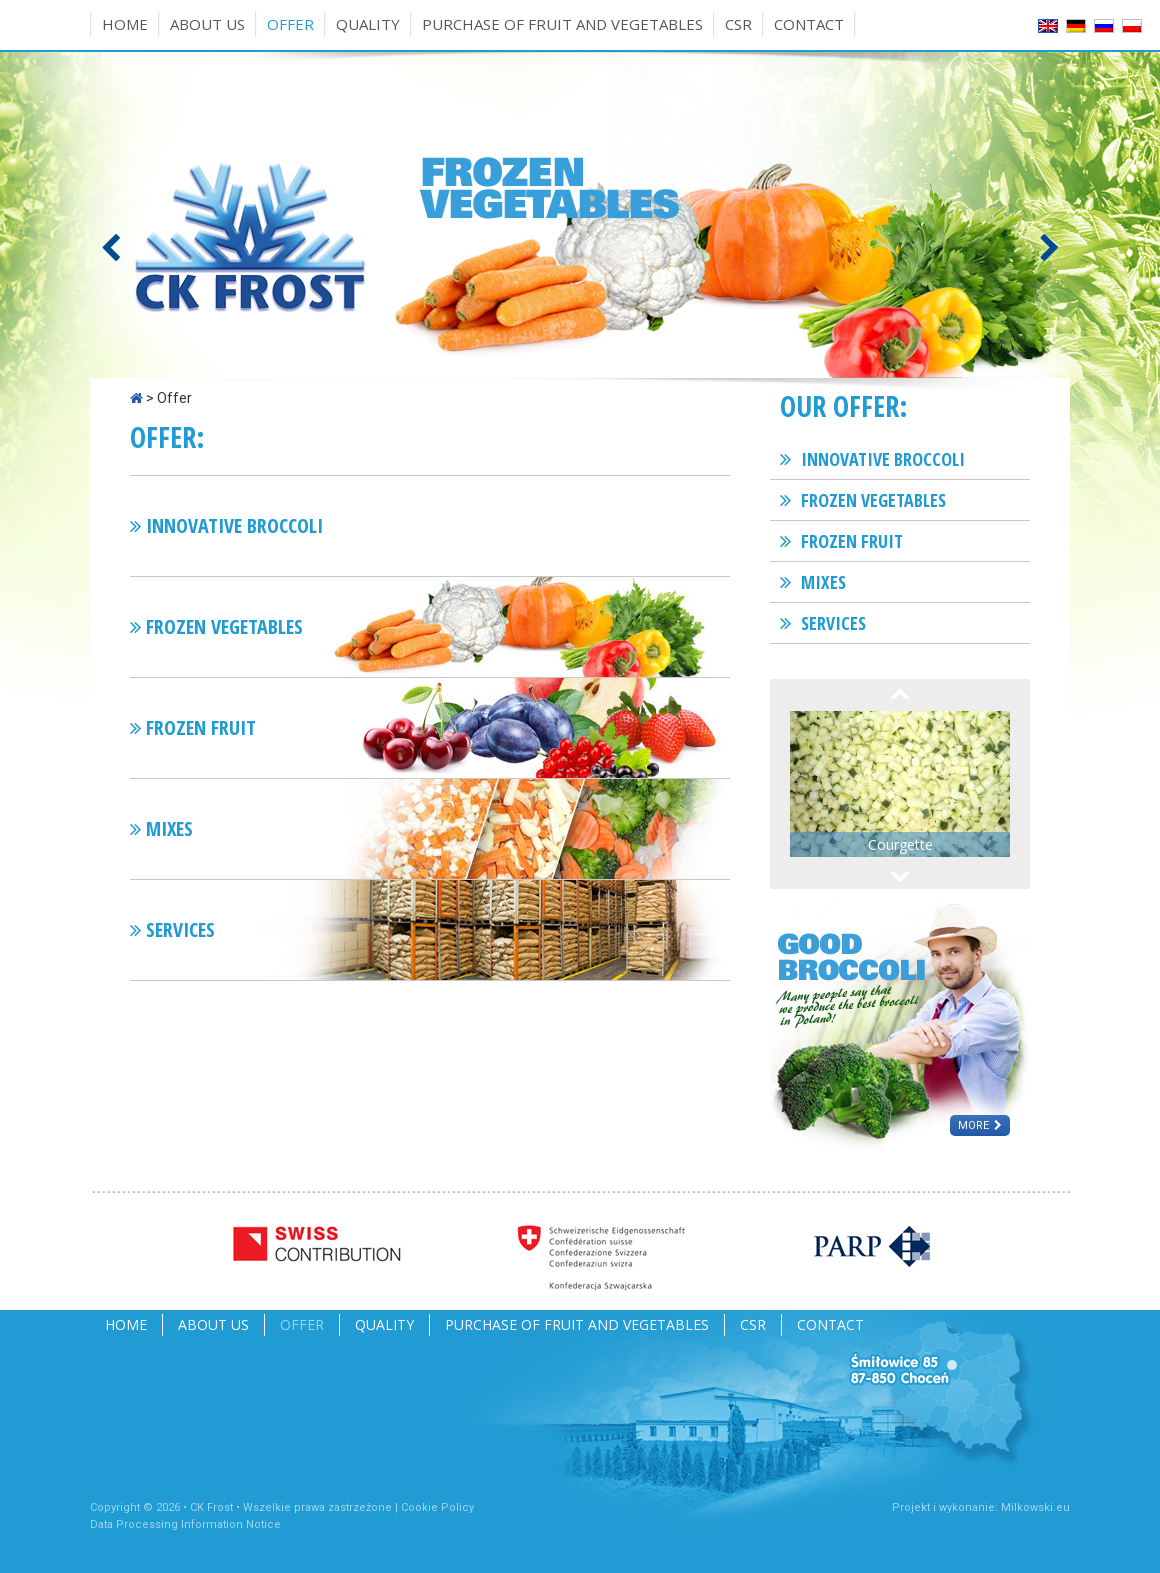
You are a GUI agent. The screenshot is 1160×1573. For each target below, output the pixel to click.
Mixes (823, 582)
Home (125, 24)
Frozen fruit (852, 541)
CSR (738, 24)
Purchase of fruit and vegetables (562, 24)
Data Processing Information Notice (185, 1524)
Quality (368, 24)
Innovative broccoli (883, 459)
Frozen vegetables (873, 500)
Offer (290, 24)
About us (207, 24)
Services (833, 623)
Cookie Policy (437, 1507)
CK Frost (211, 1507)
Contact (809, 24)
